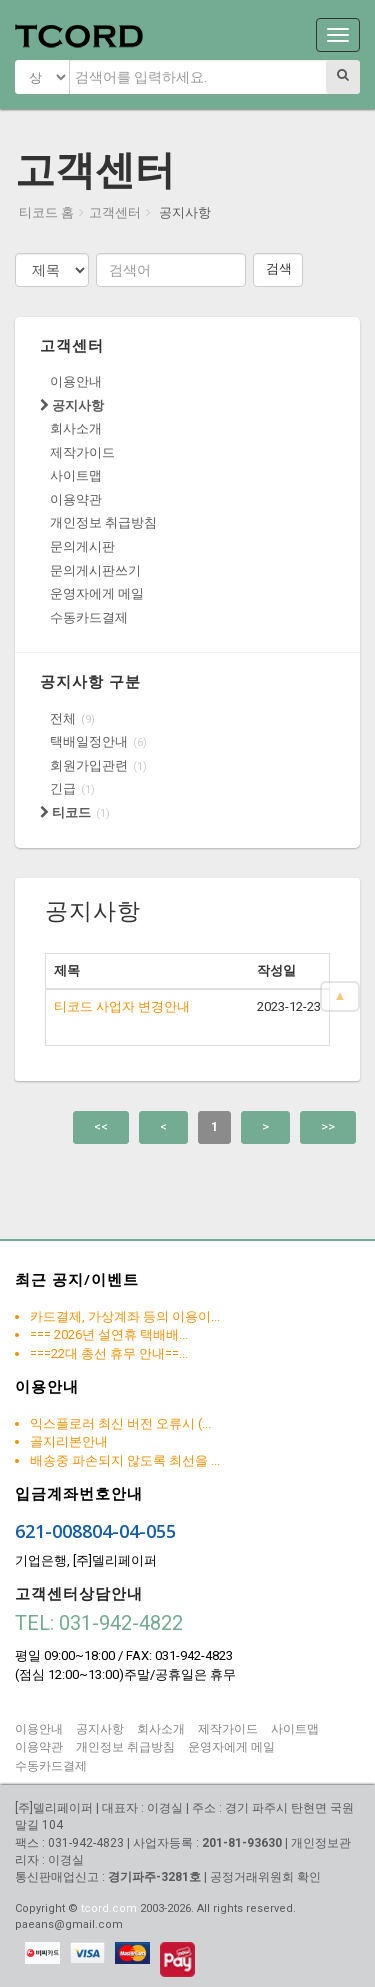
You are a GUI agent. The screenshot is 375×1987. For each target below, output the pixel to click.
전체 (63, 718)
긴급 (63, 788)
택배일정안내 (89, 741)
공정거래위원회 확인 (265, 1877)
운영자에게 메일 (97, 593)
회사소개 (76, 428)
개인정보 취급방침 (103, 522)
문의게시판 (82, 546)
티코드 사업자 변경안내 (122, 1006)
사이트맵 (76, 475)
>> (328, 1126)
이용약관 (76, 499)
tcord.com (109, 1908)
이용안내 (76, 381)
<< (101, 1126)
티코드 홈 (46, 212)
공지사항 (72, 405)
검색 (279, 268)
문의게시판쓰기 (95, 570)
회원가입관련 (89, 765)
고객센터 (115, 212)
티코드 (65, 812)
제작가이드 (82, 452)
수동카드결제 (89, 617)
